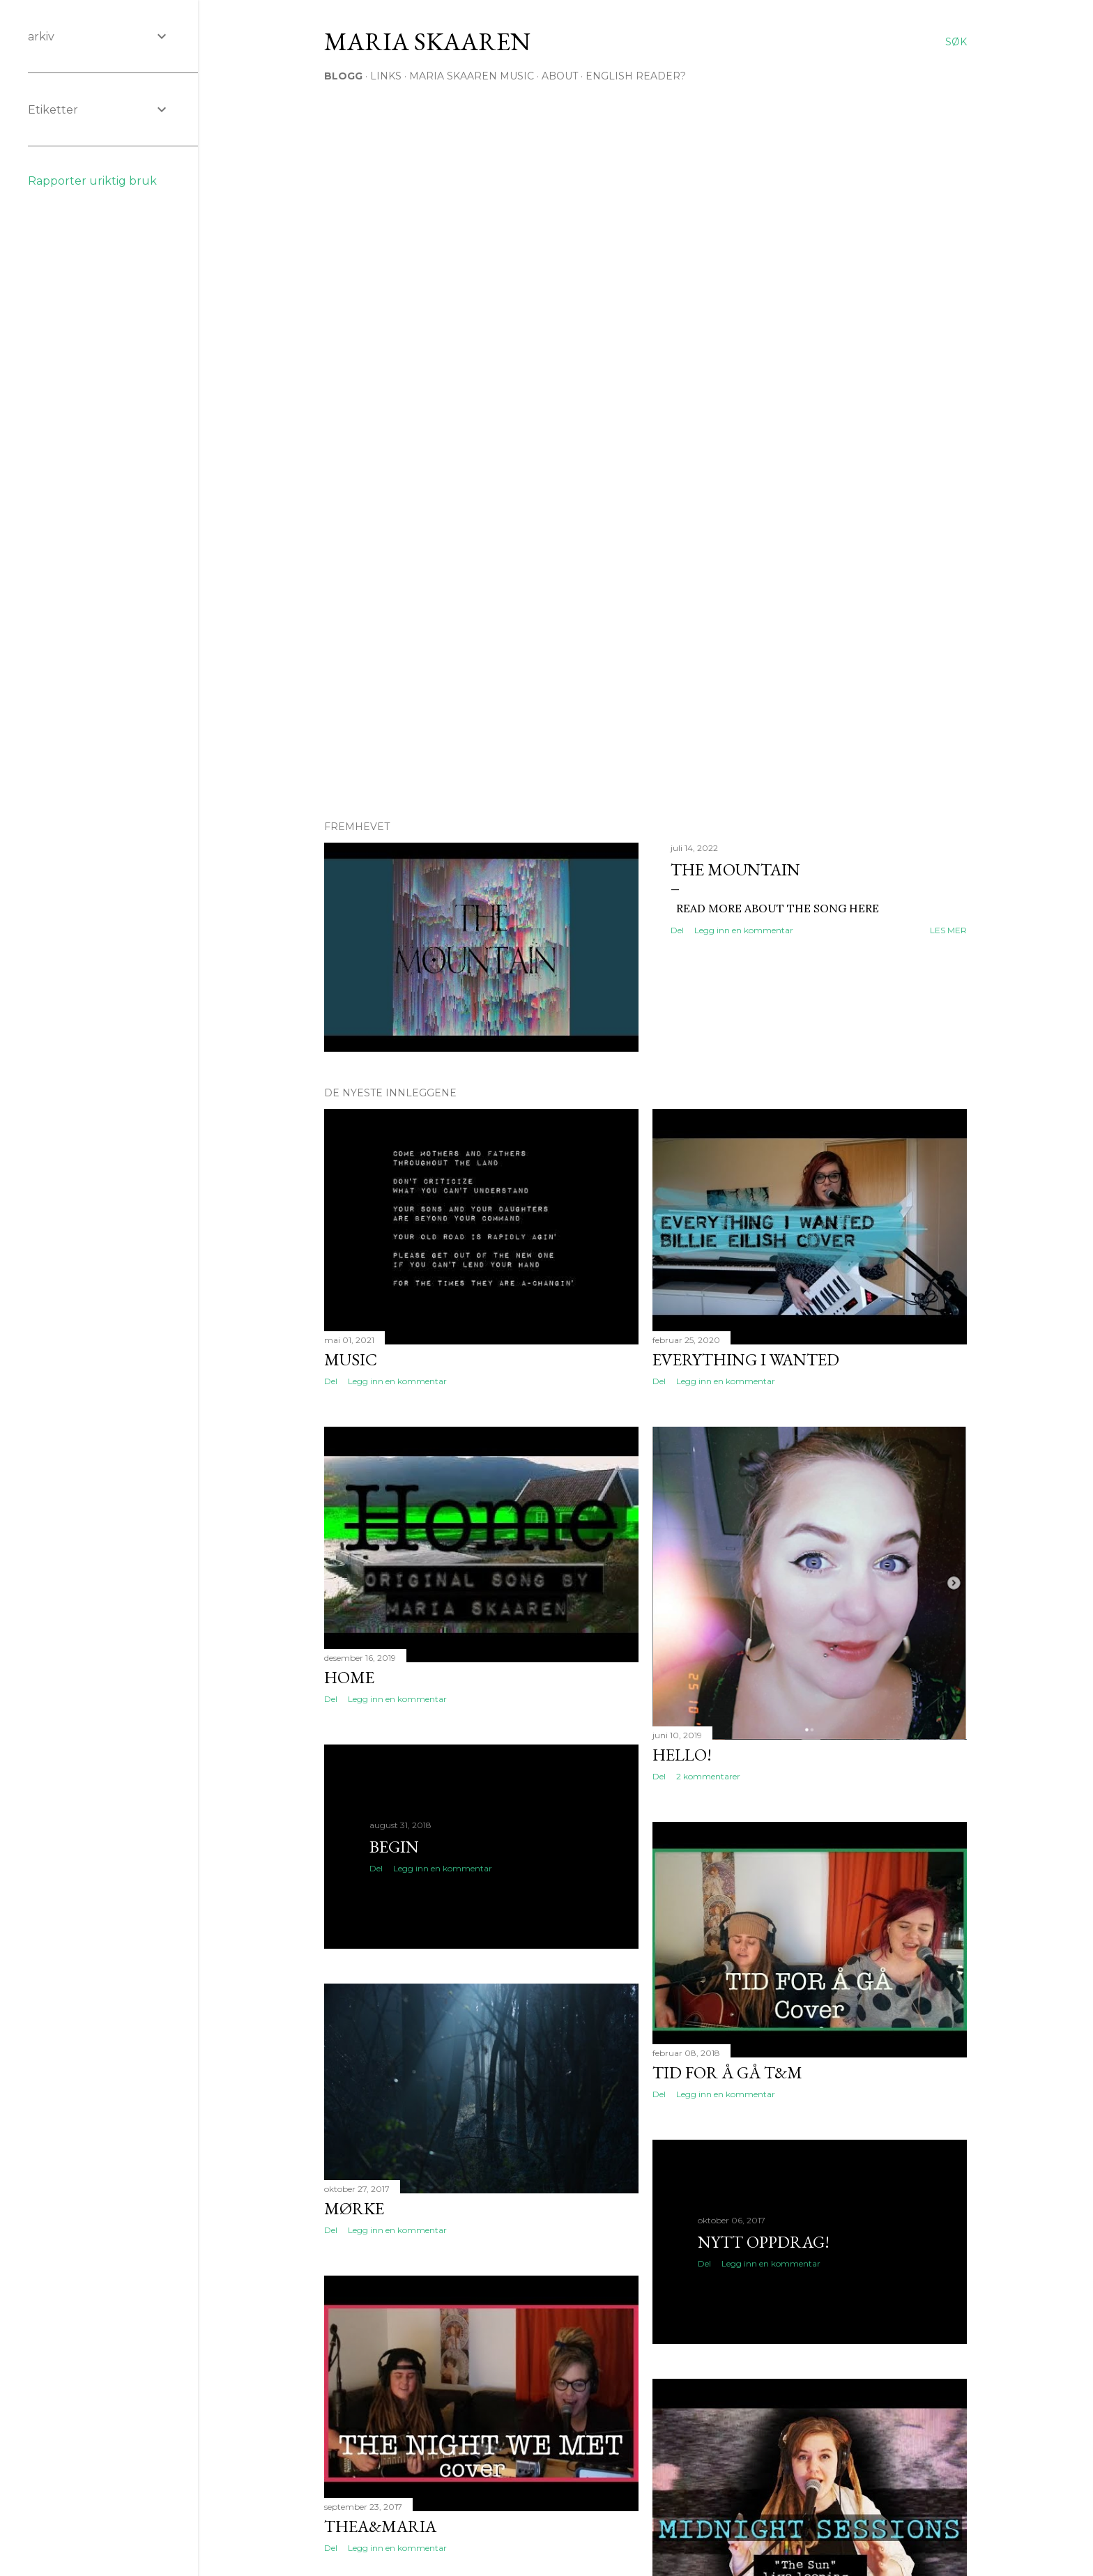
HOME (349, 1677)
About (560, 76)
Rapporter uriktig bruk (92, 180)
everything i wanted (745, 1359)
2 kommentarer (708, 1776)
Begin (394, 1846)
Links (386, 76)
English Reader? (636, 76)
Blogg (343, 76)
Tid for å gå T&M (727, 2072)
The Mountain (735, 869)
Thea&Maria (380, 2526)
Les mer (948, 930)
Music (350, 1359)
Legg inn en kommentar (743, 930)
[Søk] (956, 42)
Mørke (354, 2208)
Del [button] (677, 930)
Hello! (682, 1754)
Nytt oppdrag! (764, 2242)
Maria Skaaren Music (471, 76)
